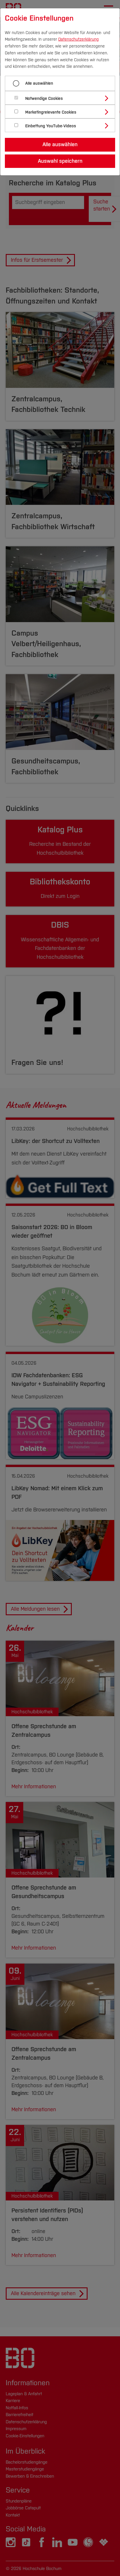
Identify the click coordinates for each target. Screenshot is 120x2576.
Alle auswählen (39, 83)
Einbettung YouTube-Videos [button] (50, 126)
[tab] (62, 98)
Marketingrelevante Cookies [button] (50, 112)
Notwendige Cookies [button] (44, 98)
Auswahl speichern (60, 161)
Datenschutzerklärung (78, 39)
